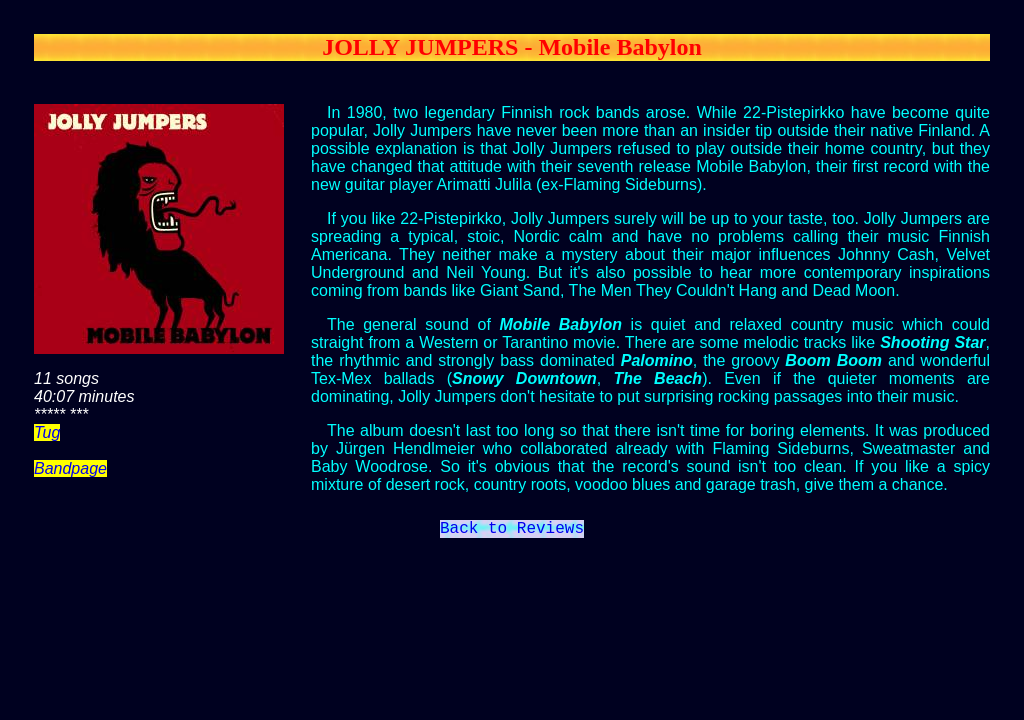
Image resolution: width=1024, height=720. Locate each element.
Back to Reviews (512, 531)
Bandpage (70, 468)
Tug (47, 432)
